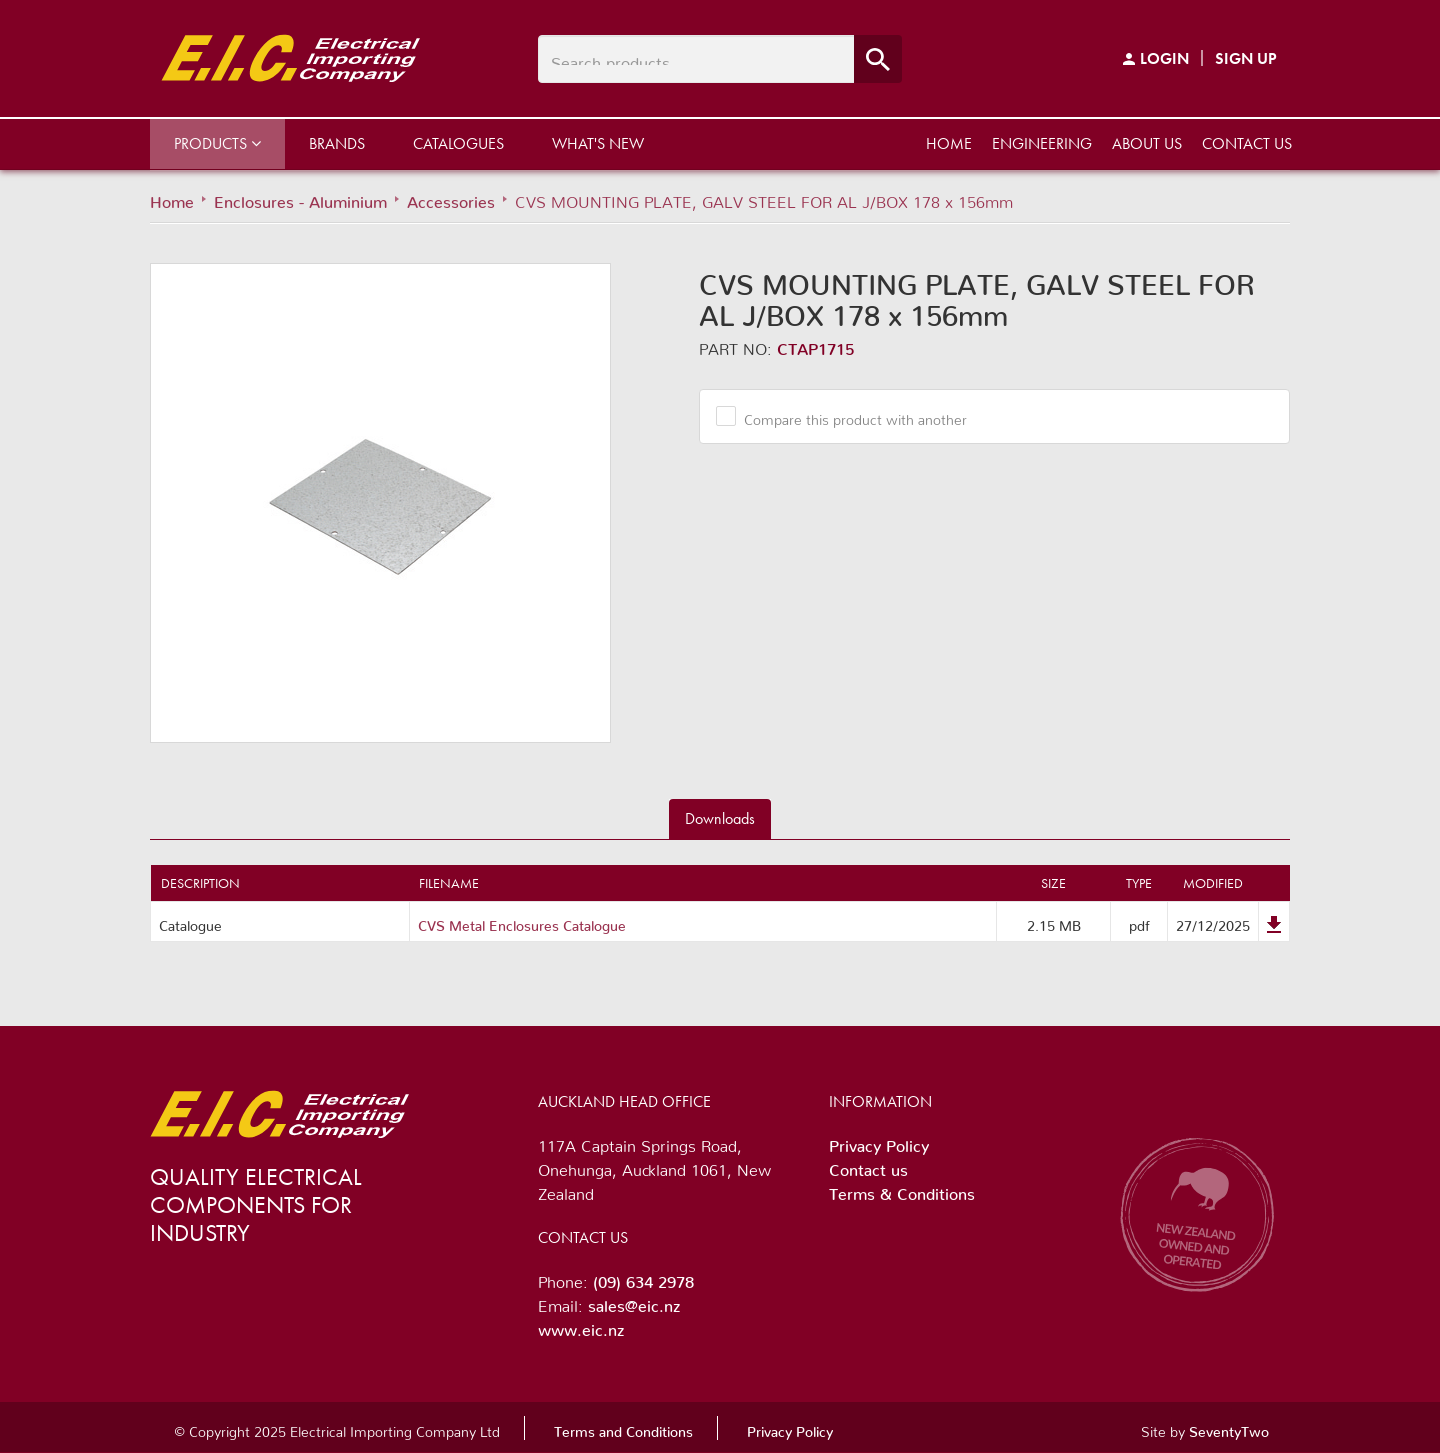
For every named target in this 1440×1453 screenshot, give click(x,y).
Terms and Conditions (623, 1428)
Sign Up (1246, 58)
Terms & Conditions (902, 1190)
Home (949, 143)
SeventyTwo (1229, 1428)
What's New (598, 143)
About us (1147, 143)
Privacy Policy (879, 1142)
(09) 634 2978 (643, 1278)
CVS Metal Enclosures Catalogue (522, 922)
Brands (337, 143)
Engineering (1042, 143)
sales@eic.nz (634, 1302)
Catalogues (458, 143)
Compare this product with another (848, 416)
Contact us (1247, 143)
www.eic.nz (581, 1326)
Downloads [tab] (720, 818)
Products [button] (217, 143)
